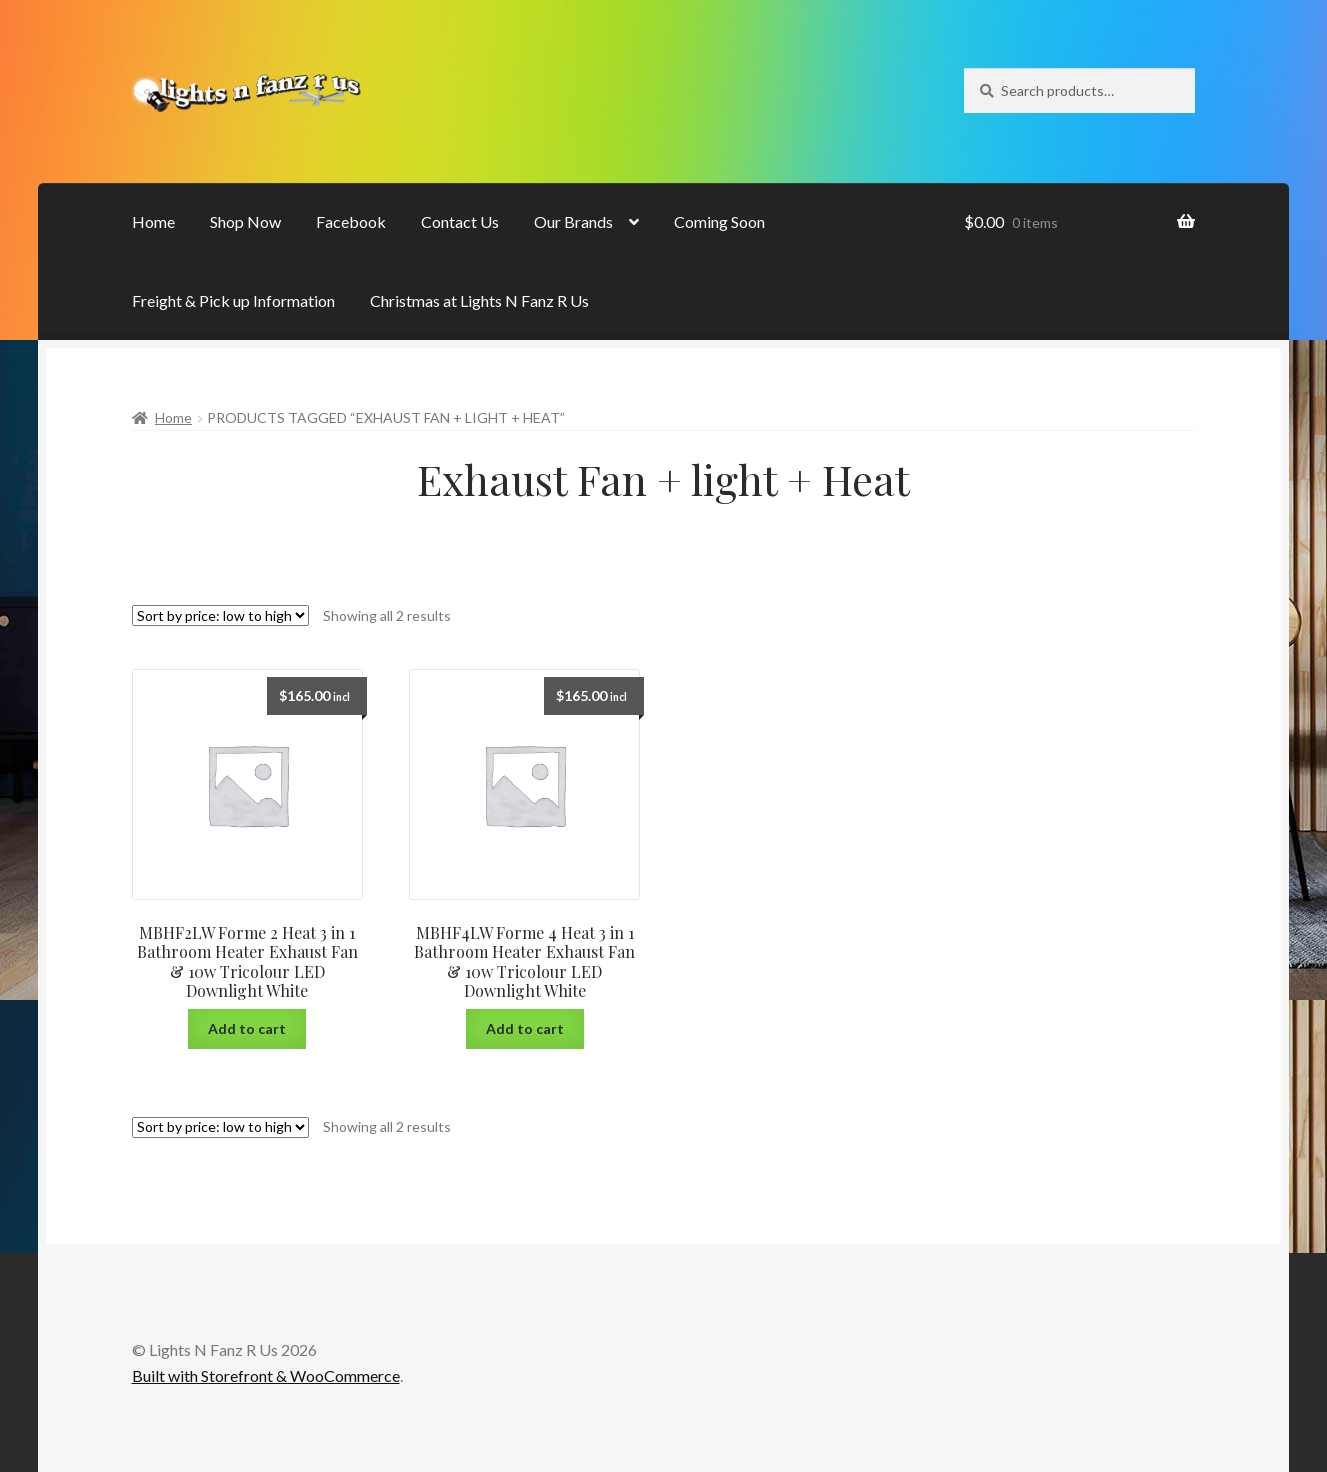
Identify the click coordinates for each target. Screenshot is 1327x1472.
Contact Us (460, 221)
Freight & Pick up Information (233, 300)
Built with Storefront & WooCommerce (266, 1375)
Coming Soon (719, 221)
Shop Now (245, 221)
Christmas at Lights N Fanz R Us (479, 300)
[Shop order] (220, 615)
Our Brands (573, 221)
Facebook (351, 221)
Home (153, 221)
